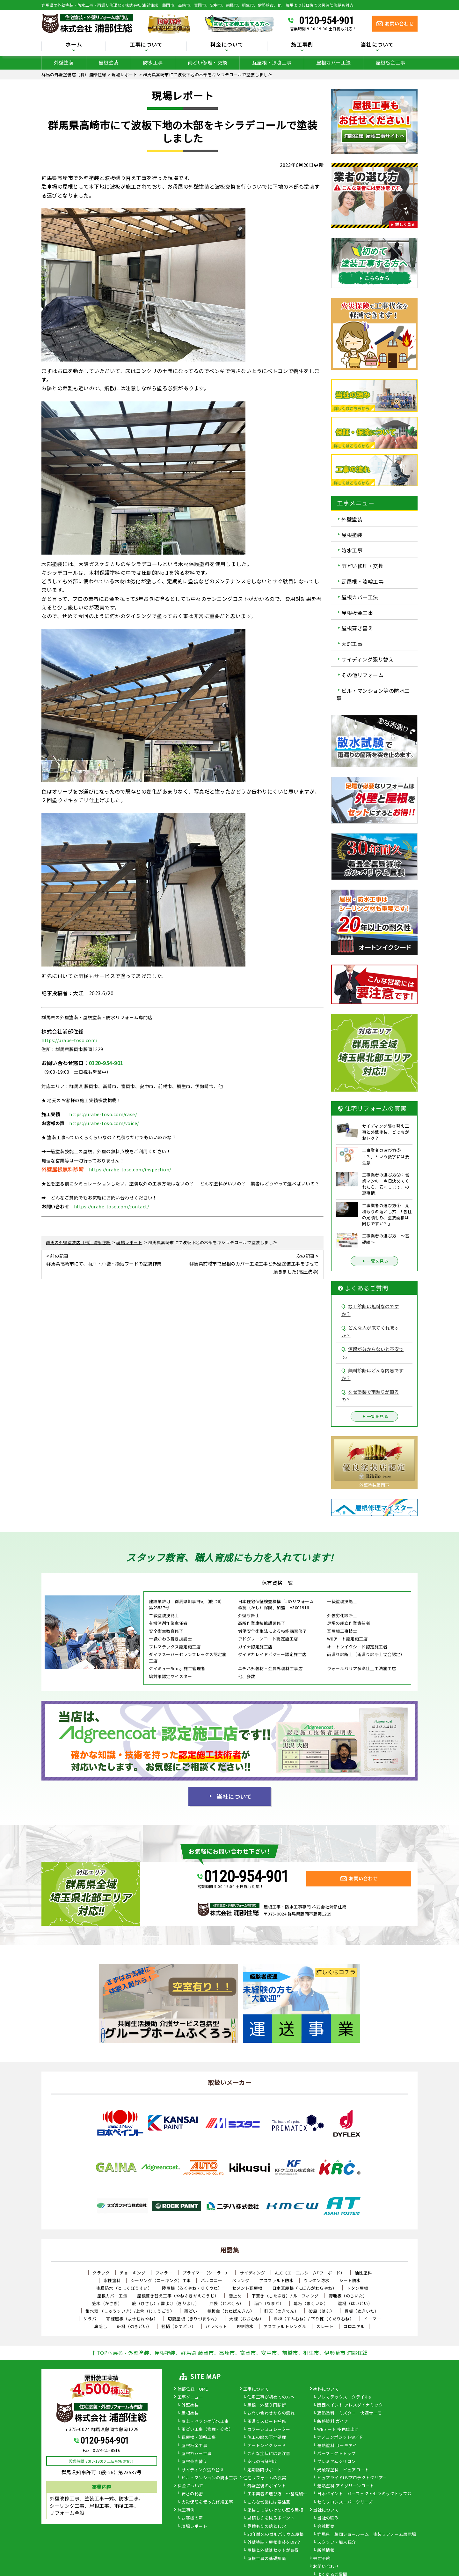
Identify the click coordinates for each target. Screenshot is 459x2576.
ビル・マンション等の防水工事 (373, 694)
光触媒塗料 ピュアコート (343, 2470)
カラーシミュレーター (268, 2429)
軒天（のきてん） (281, 2311)
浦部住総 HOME (193, 2389)
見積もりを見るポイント (271, 2518)
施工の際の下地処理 (266, 2437)
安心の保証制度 (262, 2461)
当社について (377, 44)
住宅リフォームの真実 (264, 2478)
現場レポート (194, 2526)
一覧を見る (375, 1261)
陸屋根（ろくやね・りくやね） (192, 2288)
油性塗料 (363, 2273)
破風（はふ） (321, 2311)
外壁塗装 (64, 62)
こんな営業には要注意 (268, 2502)
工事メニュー (190, 2397)
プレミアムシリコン (336, 2461)
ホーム (73, 44)
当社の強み (328, 2518)
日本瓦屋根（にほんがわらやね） (304, 2288)
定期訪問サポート (264, 2470)
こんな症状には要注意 (268, 2453)
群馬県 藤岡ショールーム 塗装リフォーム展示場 (366, 2534)
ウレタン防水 (316, 2280)
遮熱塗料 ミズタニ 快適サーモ (349, 2413)
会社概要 (325, 2526)
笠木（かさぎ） (107, 2303)
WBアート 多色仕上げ (338, 2429)
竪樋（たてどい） (178, 2326)
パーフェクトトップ (336, 2453)
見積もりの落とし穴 (266, 2526)
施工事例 (302, 44)
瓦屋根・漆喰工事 (272, 62)
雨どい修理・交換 (207, 62)
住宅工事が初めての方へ (271, 2397)
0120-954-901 (326, 20)
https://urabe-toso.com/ (69, 1040)
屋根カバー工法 (333, 62)
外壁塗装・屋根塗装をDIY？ (274, 2542)
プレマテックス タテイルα (344, 2397)
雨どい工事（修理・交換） (207, 2429)
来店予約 (321, 2558)
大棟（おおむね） (246, 2319)
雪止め (235, 2296)
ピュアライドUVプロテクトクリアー (352, 2478)
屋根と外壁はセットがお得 (273, 2550)
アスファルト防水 (276, 2280)
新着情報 (325, 2550)
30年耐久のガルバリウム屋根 (275, 2534)
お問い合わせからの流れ (271, 2413)
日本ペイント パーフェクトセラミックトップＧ (364, 2494)
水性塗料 (112, 2280)
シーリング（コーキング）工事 (161, 2280)
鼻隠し (100, 2326)
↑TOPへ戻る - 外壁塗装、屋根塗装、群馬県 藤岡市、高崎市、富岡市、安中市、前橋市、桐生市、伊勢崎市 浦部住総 (229, 2352)
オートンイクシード (266, 2445)
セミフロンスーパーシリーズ (345, 2502)
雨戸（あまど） (269, 2303)
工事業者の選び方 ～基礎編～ (277, 2494)
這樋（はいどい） (355, 2303)
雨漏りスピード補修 (266, 2421)
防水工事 (153, 62)
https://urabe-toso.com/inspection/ (130, 1169)
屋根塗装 (108, 62)
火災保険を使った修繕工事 (207, 2502)
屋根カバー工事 (196, 2453)
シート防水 (350, 2280)
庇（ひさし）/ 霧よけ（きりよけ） (166, 2303)
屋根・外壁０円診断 (266, 2405)
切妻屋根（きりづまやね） (193, 2319)
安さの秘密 (192, 2494)
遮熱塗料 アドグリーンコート (345, 2486)
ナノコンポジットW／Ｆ (340, 2437)
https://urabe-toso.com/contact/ (111, 1206)
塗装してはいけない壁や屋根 (275, 2510)
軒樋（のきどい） (134, 2326)
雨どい (190, 2311)
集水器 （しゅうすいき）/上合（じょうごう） (129, 2311)
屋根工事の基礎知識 (266, 2558)
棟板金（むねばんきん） (231, 2311)
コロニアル (354, 2326)
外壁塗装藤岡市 (374, 1485)
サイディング (252, 2273)
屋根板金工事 (390, 62)
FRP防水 (245, 2326)
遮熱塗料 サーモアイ (337, 2445)
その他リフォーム (362, 675)
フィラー (163, 2273)
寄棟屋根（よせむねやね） (132, 2319)
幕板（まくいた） (311, 2303)
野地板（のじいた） (348, 2296)
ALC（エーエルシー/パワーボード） (310, 2273)
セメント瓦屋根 (247, 2288)
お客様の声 (192, 2518)
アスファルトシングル (284, 2326)
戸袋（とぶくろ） (226, 2303)
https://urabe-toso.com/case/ (103, 1114)
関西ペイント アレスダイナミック (350, 2405)
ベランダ (240, 2280)
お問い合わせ (326, 2566)
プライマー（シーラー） (206, 2273)
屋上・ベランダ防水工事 (205, 2421)
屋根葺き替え (357, 628)
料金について (227, 44)
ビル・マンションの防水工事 (209, 2478)
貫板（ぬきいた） (361, 2311)
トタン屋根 (357, 2288)
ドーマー (372, 2319)
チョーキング (132, 2273)
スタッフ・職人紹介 (336, 2542)
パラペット (216, 2326)
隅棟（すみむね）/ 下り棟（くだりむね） (313, 2319)
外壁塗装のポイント (266, 2486)
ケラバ (90, 2319)
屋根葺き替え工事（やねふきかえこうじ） (178, 2296)
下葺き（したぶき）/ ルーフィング (285, 2296)
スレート (324, 2326)
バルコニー (211, 2280)
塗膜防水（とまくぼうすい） (124, 2288)
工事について (146, 44)
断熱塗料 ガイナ (332, 2421)
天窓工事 (351, 643)
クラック (101, 2273)
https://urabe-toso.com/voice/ (104, 1123)
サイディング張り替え (367, 659)
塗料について (326, 2389)
